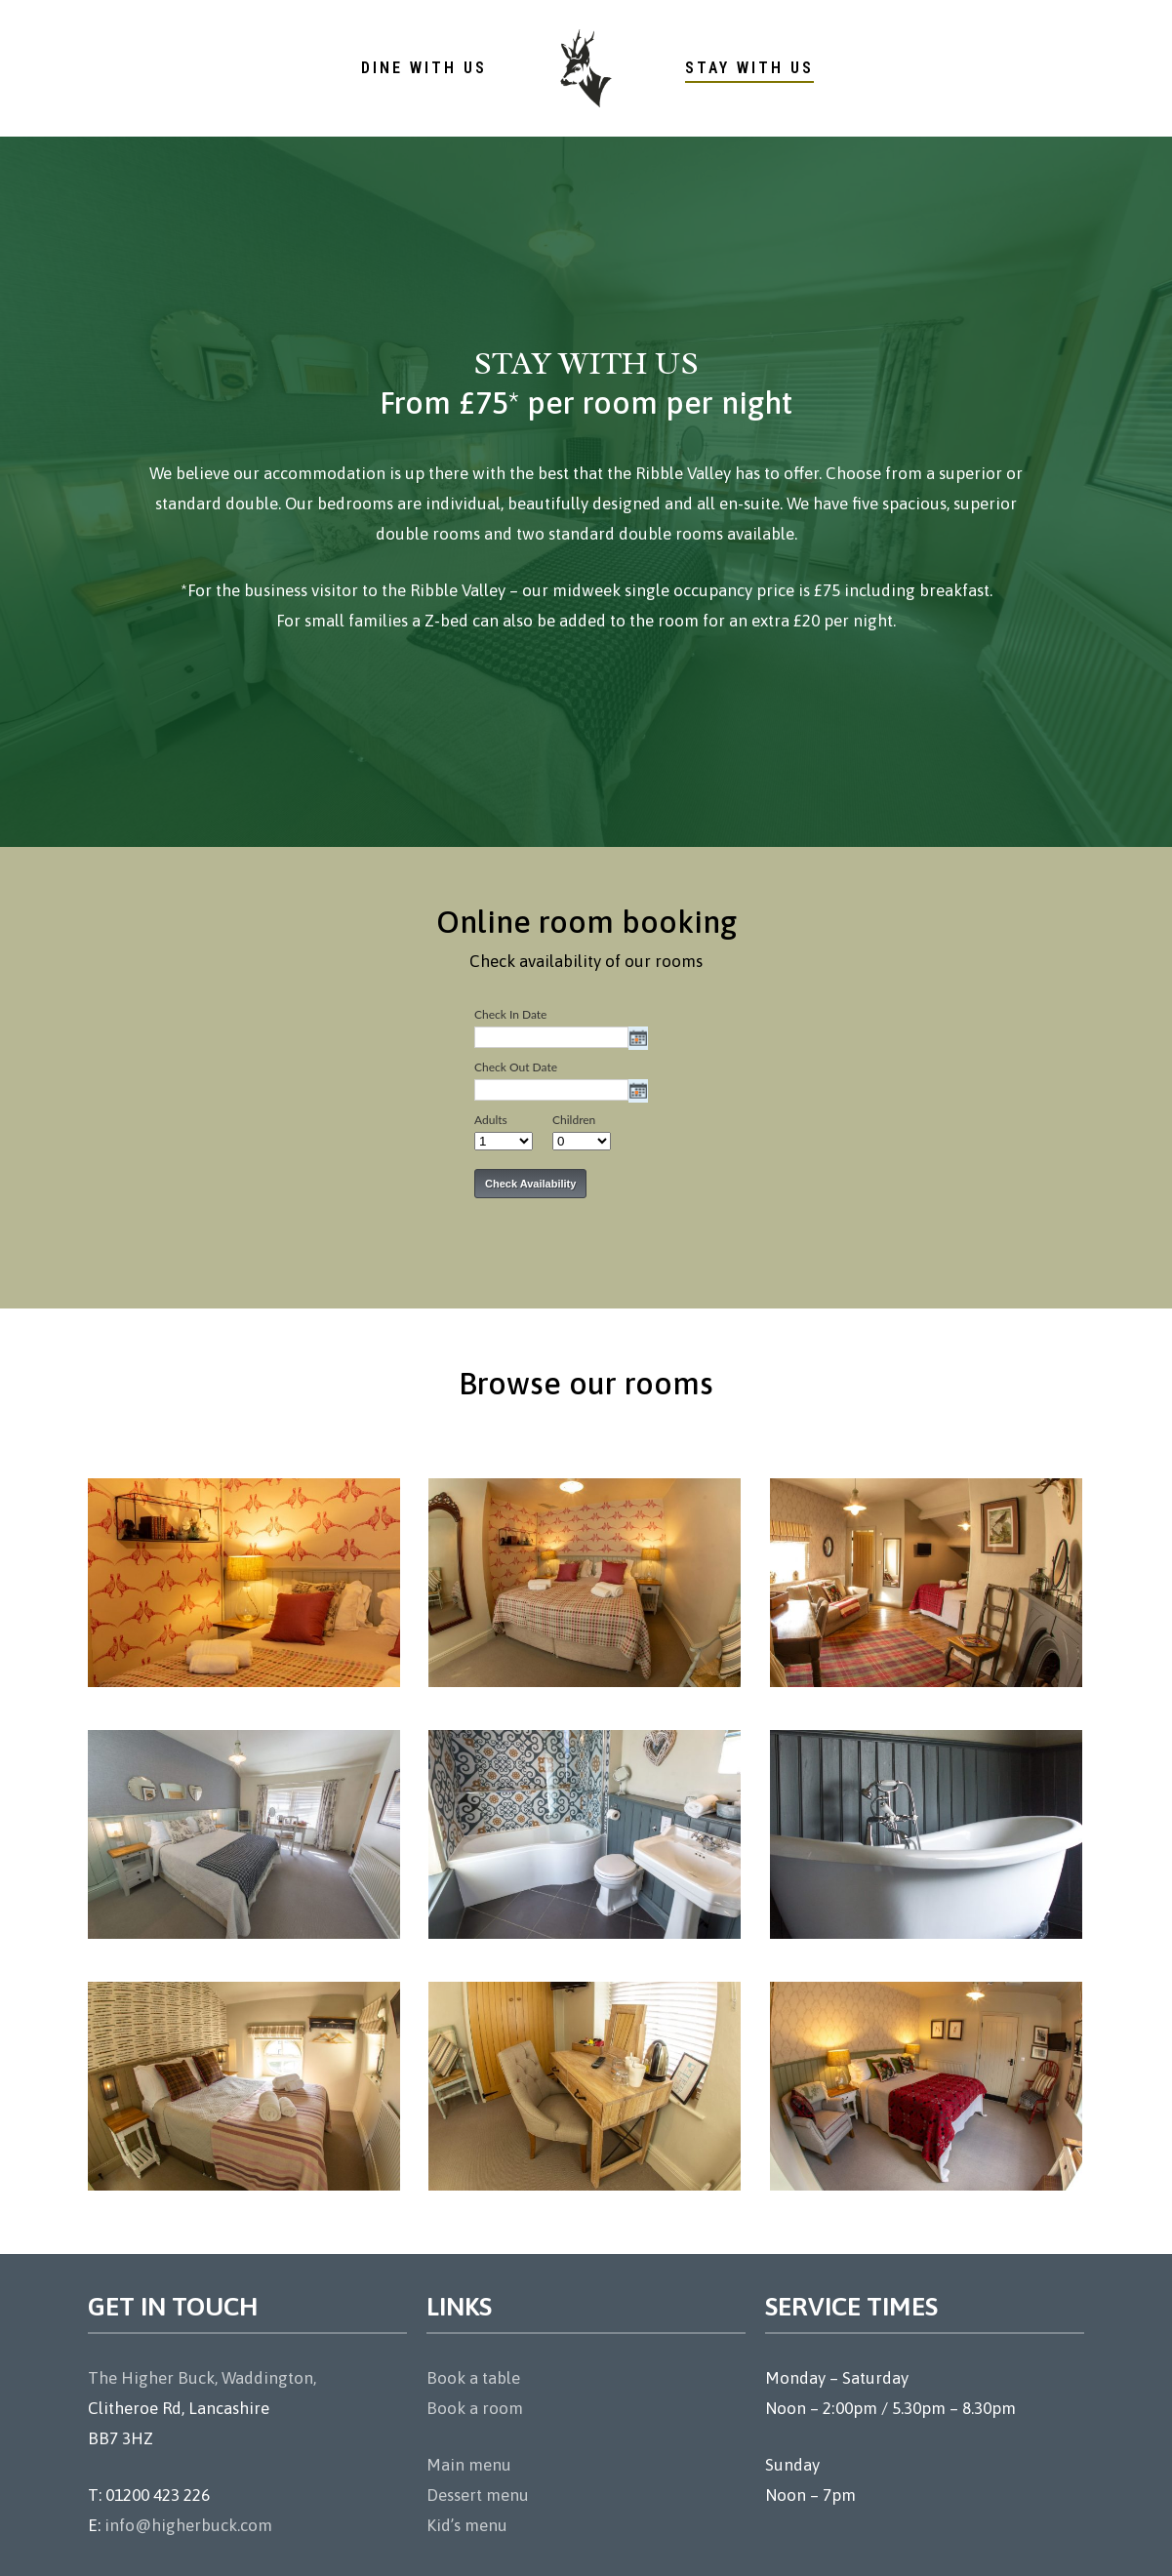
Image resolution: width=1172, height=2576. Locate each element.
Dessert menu (477, 2495)
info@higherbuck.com (188, 2525)
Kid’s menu (466, 2525)
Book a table (473, 2378)
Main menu (468, 2465)
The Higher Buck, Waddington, (202, 2378)
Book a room (474, 2408)
